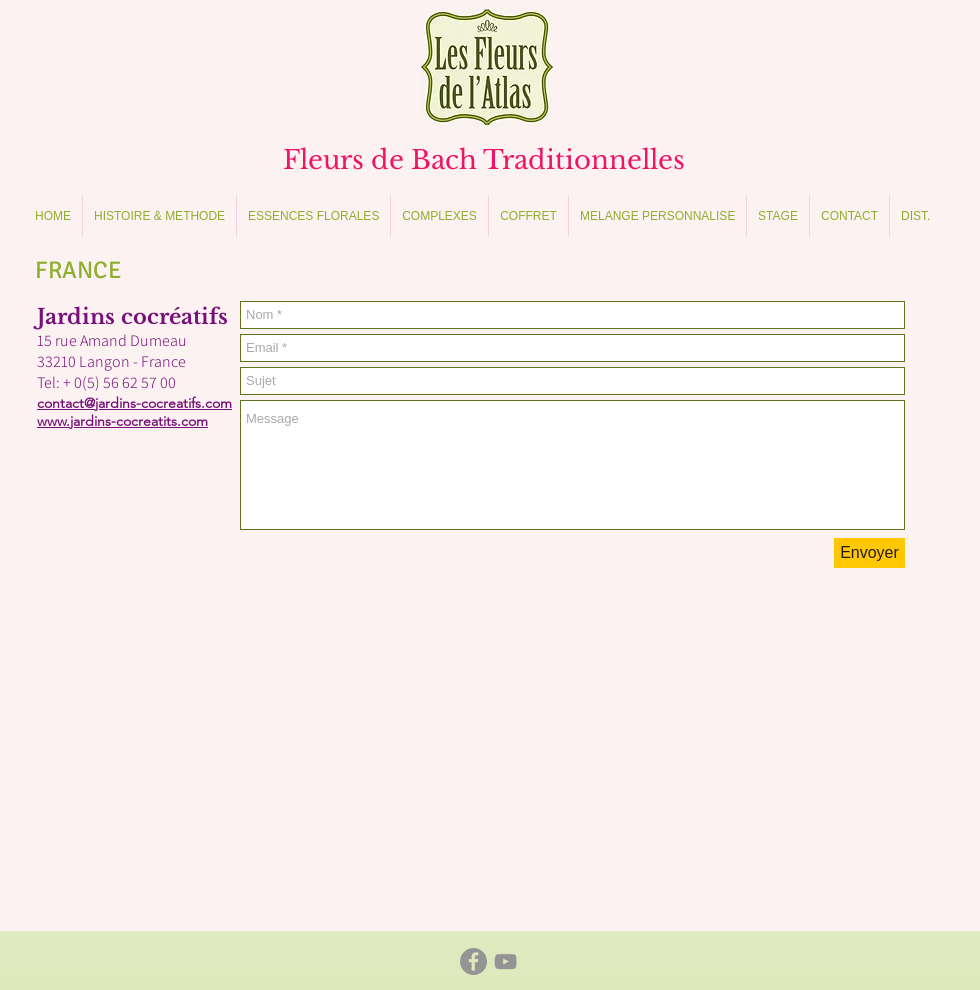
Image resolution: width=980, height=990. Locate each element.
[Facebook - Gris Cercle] (473, 961)
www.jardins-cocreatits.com (122, 421)
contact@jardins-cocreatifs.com (134, 403)
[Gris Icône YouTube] (505, 961)
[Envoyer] (869, 553)
